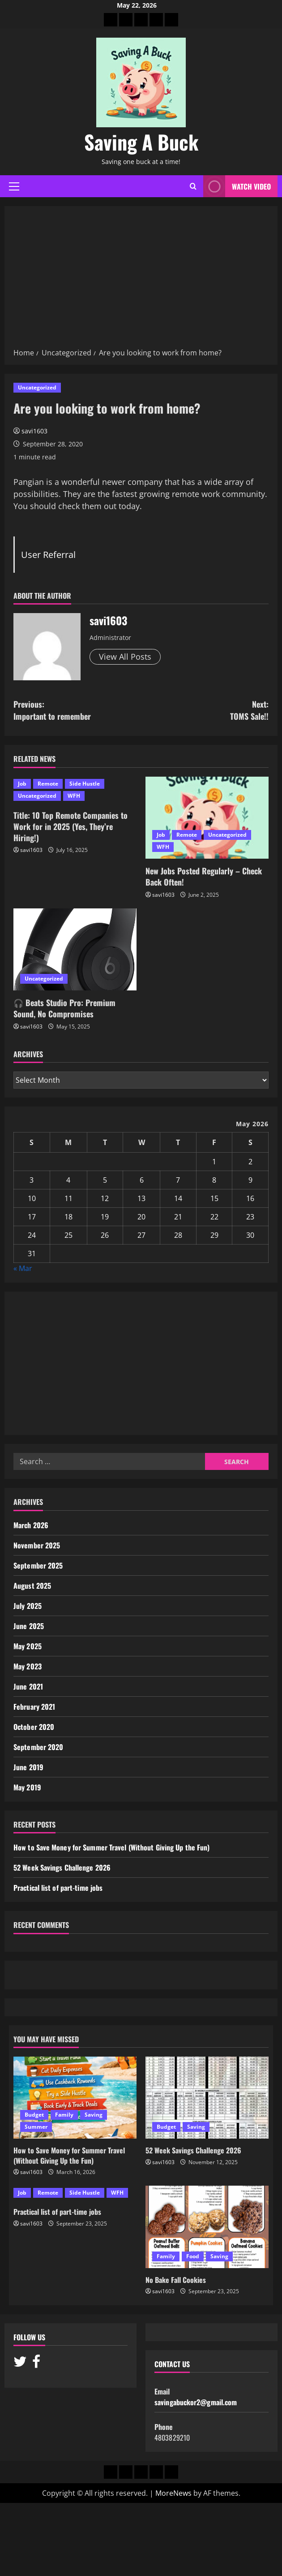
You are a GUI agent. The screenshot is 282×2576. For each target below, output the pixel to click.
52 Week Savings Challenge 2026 (62, 1867)
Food (192, 2256)
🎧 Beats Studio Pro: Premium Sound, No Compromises (64, 1008)
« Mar (22, 1268)
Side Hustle (84, 783)
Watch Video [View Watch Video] (237, 186)
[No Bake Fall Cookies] (207, 2227)
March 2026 (30, 1525)
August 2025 (32, 1585)
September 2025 (38, 1565)
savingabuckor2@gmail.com (195, 2402)
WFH (74, 796)
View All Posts (125, 656)
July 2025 (27, 1605)
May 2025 (27, 1646)
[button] (14, 186)
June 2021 (28, 1686)
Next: (205, 710)
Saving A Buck (141, 141)
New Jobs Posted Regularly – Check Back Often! (203, 876)
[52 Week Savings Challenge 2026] (207, 2098)
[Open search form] (193, 186)
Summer (36, 2127)
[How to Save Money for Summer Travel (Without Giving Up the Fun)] (75, 2098)
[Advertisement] (141, 280)
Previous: (77, 710)
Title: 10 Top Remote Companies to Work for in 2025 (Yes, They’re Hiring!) (70, 826)
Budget (34, 2114)
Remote (48, 783)
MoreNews (173, 2493)
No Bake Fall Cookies (175, 2279)
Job (22, 783)
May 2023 (27, 1666)
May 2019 (27, 1787)
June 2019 (28, 1767)
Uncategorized (37, 387)
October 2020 (33, 1726)
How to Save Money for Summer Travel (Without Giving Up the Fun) (111, 1847)
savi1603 (34, 431)
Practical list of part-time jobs (58, 1887)
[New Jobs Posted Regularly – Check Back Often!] (207, 818)
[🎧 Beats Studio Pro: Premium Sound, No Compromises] (75, 949)
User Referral (48, 554)
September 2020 (38, 1747)
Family (64, 2114)
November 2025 (36, 1545)
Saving (94, 2114)
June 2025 (28, 1626)
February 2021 (34, 1706)
